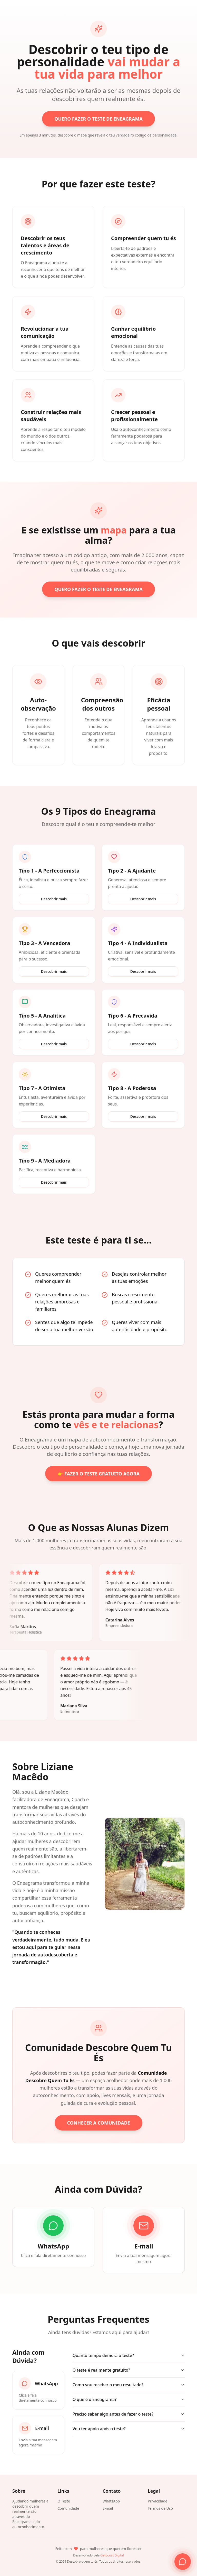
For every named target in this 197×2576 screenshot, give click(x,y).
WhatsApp (111, 2501)
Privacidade (157, 2501)
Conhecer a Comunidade (98, 2130)
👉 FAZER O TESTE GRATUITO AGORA (98, 1480)
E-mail (108, 2508)
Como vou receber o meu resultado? (129, 2391)
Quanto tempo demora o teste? (129, 2362)
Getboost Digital (112, 2555)
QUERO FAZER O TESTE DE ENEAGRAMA (98, 119)
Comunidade (68, 2508)
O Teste (63, 2501)
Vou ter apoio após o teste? (129, 2435)
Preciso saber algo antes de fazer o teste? (129, 2421)
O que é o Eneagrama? (129, 2406)
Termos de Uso (160, 2508)
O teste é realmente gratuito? (129, 2377)
